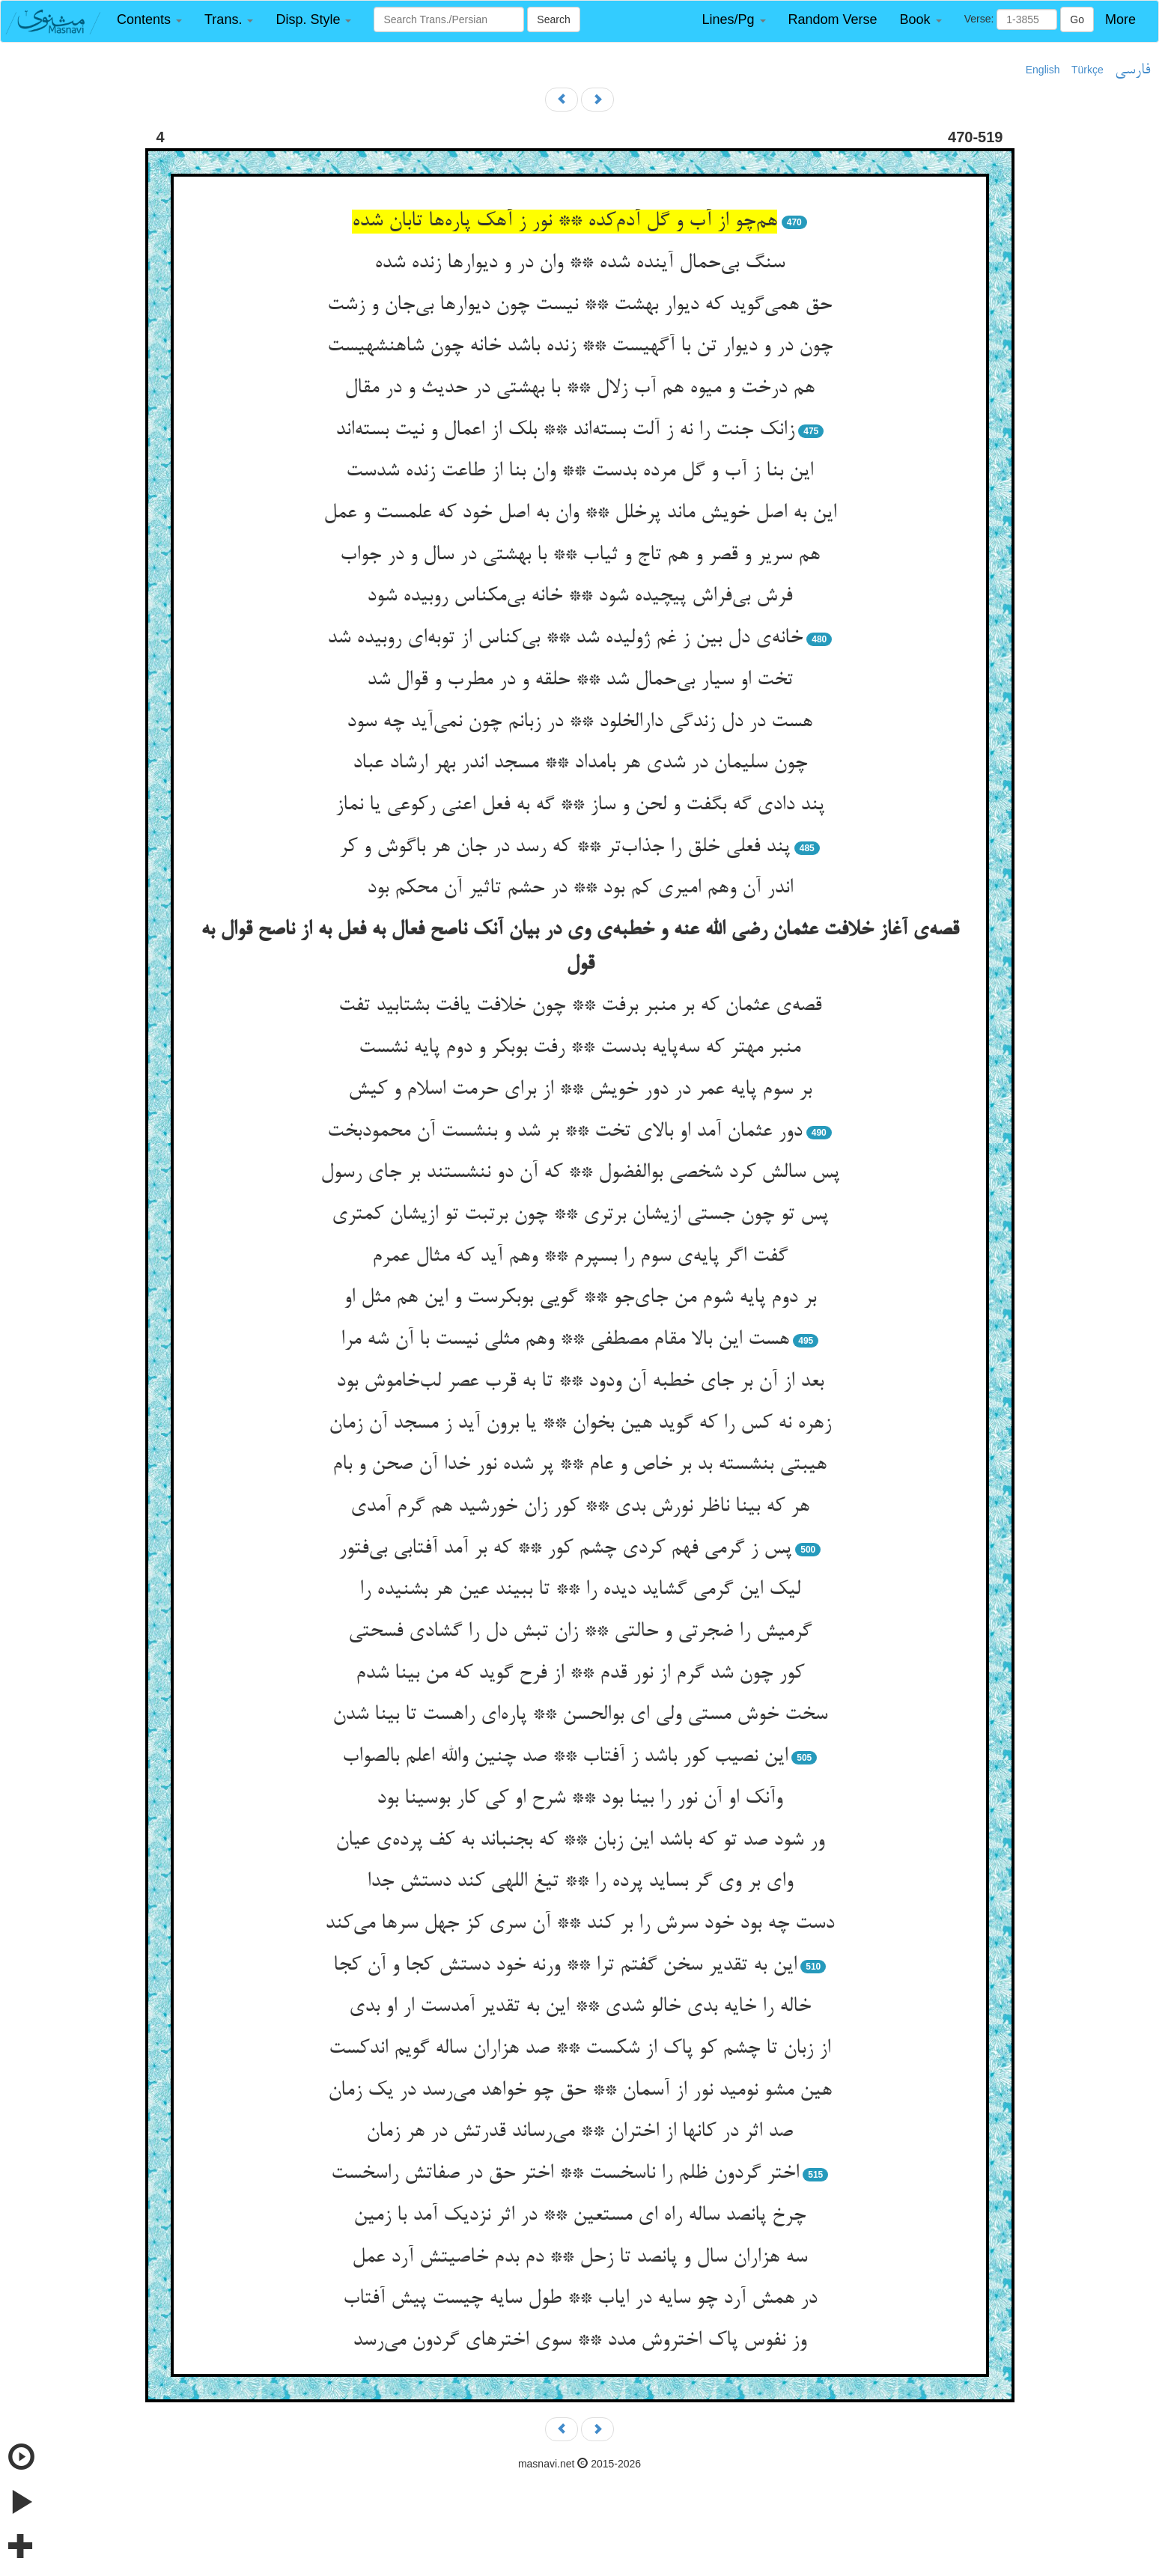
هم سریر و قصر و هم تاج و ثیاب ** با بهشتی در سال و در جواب (580, 555)
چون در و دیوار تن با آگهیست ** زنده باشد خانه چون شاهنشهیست (580, 347)
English (1043, 70)
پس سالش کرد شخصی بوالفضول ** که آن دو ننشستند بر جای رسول (579, 1173)
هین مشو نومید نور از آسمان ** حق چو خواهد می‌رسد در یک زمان (580, 2091)
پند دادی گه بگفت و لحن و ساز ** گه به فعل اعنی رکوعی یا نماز (579, 805)
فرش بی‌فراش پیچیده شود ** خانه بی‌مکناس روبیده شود (579, 597)
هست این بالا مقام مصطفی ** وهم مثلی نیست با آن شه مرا (565, 1340)
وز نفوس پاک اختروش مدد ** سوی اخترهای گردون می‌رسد (579, 2341)
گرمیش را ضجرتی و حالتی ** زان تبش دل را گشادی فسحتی (580, 1632)
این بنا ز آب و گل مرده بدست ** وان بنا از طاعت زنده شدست (579, 472)
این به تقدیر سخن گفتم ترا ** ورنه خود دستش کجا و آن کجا (565, 1966)
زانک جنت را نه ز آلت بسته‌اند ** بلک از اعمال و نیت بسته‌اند (564, 430)
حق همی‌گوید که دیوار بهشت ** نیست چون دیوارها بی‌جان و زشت (579, 305)
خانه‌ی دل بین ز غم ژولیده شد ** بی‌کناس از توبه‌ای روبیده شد (565, 639)
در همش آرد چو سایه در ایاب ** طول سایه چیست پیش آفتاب (580, 2299)
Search (553, 19)
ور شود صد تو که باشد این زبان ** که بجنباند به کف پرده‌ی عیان (579, 1841)
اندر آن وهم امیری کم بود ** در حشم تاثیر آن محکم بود (580, 889)
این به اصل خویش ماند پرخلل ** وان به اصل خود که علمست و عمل (579, 514)
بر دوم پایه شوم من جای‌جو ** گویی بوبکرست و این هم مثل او (580, 1298)
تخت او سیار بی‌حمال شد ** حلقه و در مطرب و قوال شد (580, 680)
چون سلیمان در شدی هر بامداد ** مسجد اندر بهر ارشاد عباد (580, 764)
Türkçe (1087, 70)
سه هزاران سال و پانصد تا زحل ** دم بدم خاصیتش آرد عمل (579, 2258)
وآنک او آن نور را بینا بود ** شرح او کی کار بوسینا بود (579, 1799)
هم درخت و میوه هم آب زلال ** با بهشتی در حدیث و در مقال (579, 389)
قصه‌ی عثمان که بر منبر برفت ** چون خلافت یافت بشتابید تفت (579, 1006)
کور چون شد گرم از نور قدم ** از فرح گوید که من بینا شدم (580, 1674)
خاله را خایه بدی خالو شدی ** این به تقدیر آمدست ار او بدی (580, 2007)
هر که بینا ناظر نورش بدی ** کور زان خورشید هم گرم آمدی (579, 1507)
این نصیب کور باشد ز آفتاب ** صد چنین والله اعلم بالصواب (565, 1757)
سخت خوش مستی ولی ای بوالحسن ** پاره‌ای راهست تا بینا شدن (579, 1715)
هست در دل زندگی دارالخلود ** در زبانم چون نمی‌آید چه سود (579, 722)
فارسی (1132, 70)
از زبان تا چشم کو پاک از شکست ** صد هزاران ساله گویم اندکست (579, 2049)
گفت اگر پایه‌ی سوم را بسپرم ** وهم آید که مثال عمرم (580, 1257)
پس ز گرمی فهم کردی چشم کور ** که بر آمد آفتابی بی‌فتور (564, 1549)
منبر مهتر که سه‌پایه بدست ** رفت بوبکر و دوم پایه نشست (579, 1048)
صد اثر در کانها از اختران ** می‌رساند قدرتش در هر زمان (579, 2132)
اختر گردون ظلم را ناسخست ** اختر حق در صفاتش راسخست (565, 2174)
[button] (149, 20)
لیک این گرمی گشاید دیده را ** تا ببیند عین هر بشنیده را (579, 1590)
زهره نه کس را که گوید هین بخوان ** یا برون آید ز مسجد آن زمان (580, 1424)
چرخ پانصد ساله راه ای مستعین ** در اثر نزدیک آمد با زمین (579, 2216)
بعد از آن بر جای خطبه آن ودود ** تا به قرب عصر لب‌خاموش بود (580, 1382)
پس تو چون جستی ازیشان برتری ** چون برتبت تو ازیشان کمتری (580, 1215)
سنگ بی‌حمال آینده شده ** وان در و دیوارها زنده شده (579, 263)
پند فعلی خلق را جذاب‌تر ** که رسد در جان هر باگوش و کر (564, 847)
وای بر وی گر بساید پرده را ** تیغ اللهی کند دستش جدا (580, 1882)
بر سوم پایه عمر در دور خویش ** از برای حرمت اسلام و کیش (580, 1090)
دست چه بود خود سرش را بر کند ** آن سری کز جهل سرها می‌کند (579, 1924)
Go (1077, 19)
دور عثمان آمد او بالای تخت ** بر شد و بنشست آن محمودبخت (564, 1132)
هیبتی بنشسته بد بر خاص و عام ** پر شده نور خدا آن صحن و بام (579, 1465)
